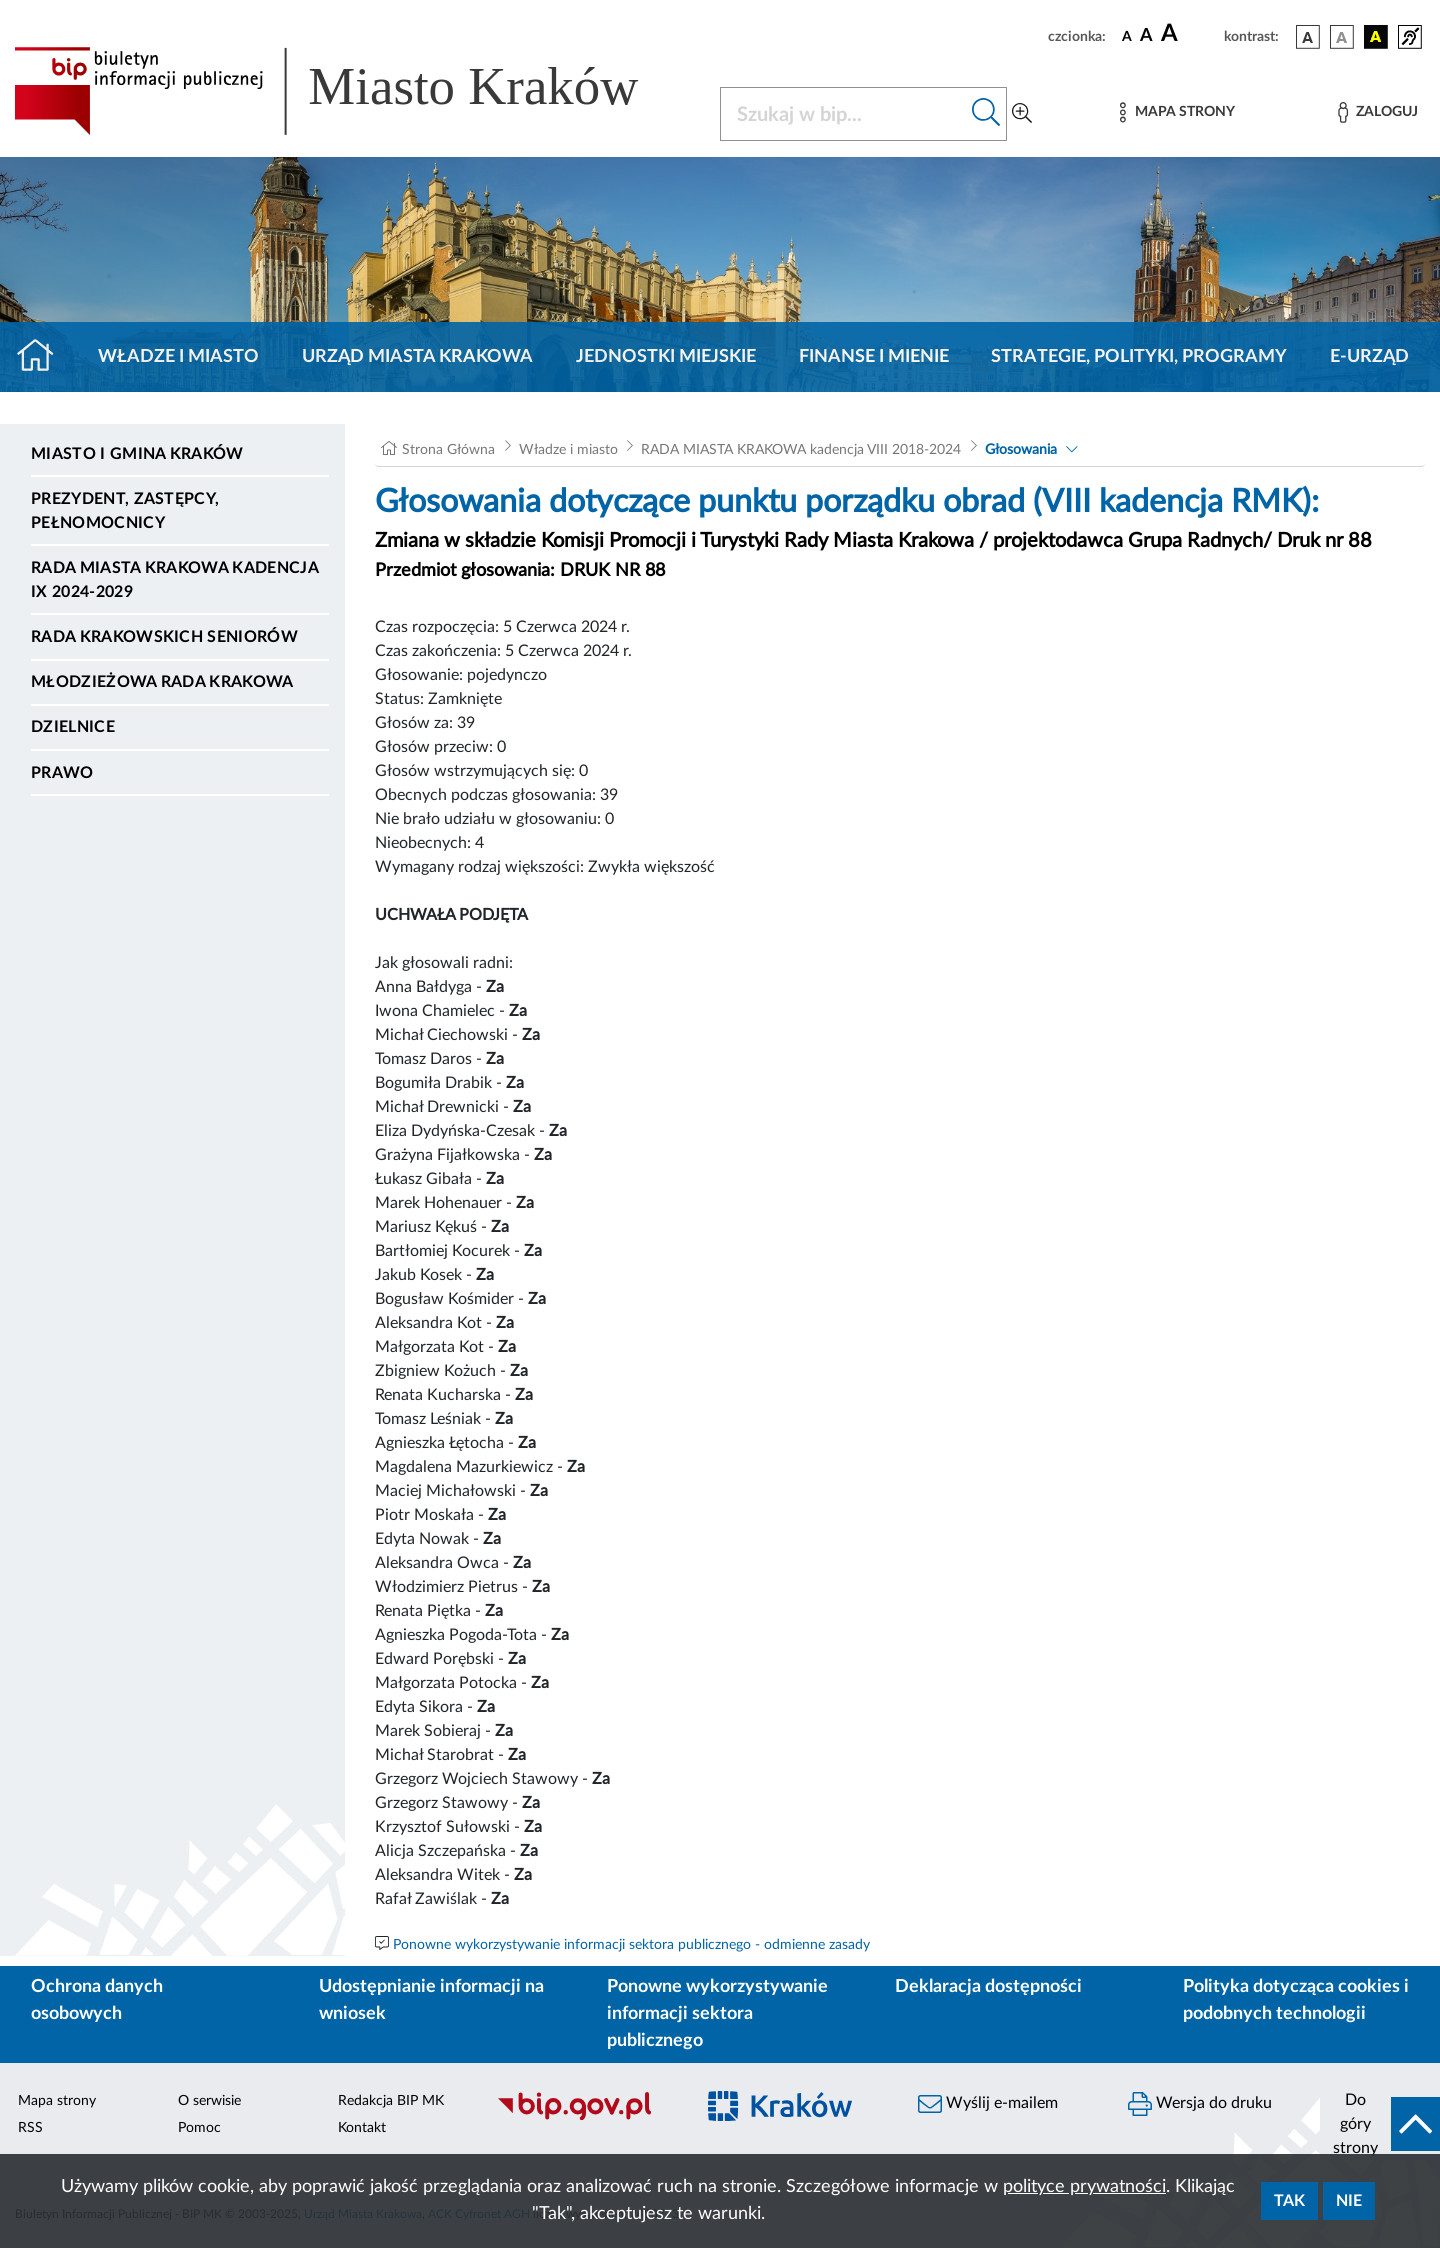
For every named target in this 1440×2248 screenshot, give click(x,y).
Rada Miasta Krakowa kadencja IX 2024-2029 (174, 580)
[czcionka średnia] (1146, 36)
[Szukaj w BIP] (843, 114)
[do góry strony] (1380, 2124)
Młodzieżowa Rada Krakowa (162, 682)
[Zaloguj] (1378, 112)
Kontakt (362, 2128)
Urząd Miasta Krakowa (417, 357)
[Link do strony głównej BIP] (355, 91)
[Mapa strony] (1177, 112)
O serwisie (209, 2101)
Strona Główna (448, 450)
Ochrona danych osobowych (97, 2000)
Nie (1349, 2201)
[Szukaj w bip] (986, 114)
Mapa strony (57, 2101)
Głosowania (1021, 450)
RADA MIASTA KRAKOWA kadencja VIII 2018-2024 (801, 450)
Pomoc (199, 2128)
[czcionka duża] (1189, 34)
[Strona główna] (43, 357)
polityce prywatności (1084, 2187)
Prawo (62, 773)
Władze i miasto (178, 357)
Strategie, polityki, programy (1139, 357)
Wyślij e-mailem (988, 2104)
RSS (30, 2128)
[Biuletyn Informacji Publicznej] (585, 2118)
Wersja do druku (1200, 2104)
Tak (1289, 2201)
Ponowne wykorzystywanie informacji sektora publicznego (717, 2014)
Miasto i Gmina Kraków (137, 454)
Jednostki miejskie (666, 357)
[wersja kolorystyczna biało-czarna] (1342, 37)
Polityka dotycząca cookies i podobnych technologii (1296, 2000)
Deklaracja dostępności (988, 1987)
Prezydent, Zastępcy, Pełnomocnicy (125, 511)
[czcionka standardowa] (1127, 36)
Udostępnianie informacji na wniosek (431, 2000)
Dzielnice (73, 727)
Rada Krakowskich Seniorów (164, 637)
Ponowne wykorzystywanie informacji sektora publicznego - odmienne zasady (631, 1945)
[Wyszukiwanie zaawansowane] (1022, 114)
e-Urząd (1369, 357)
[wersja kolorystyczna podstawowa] (1308, 37)
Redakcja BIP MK (391, 2101)
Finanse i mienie (874, 357)
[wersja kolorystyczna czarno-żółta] (1376, 37)
